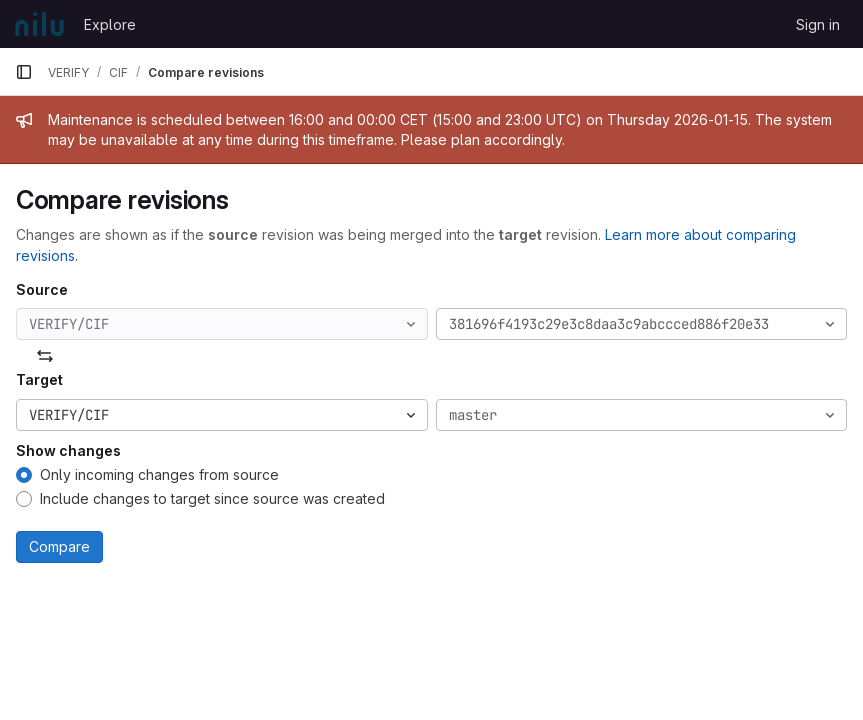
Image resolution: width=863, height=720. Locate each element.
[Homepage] (39, 24)
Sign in (818, 24)
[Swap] (45, 356)
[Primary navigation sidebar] (24, 72)
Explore (110, 24)
